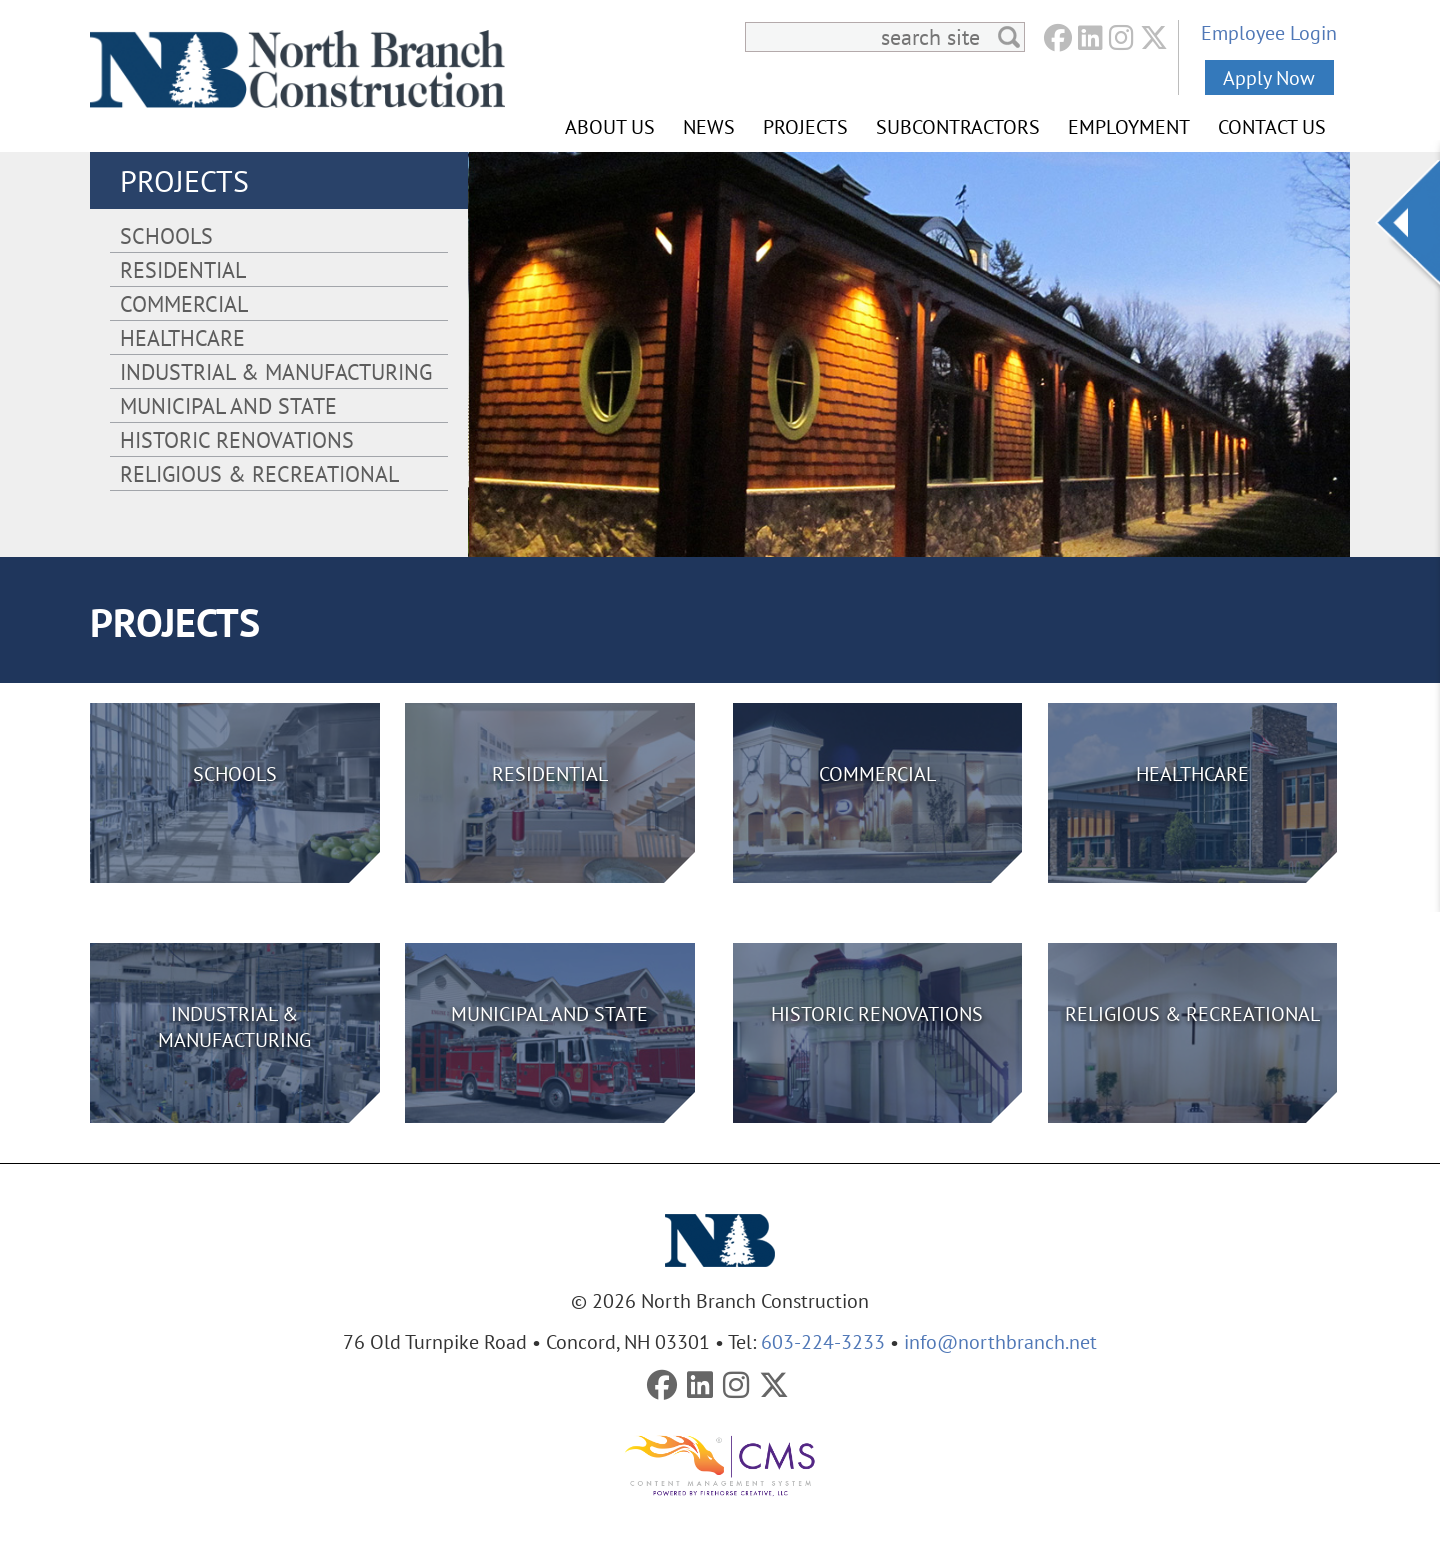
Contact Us (1272, 126)
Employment (1129, 126)
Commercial (184, 303)
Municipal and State (228, 405)
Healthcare (182, 337)
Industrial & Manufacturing (276, 371)
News (709, 126)
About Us (610, 126)
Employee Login (1269, 32)
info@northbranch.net (1000, 1341)
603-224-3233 (823, 1341)
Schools (166, 235)
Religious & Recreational (259, 473)
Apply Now (1269, 77)
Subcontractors (958, 126)
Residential (183, 269)
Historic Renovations (237, 439)
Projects (805, 126)
